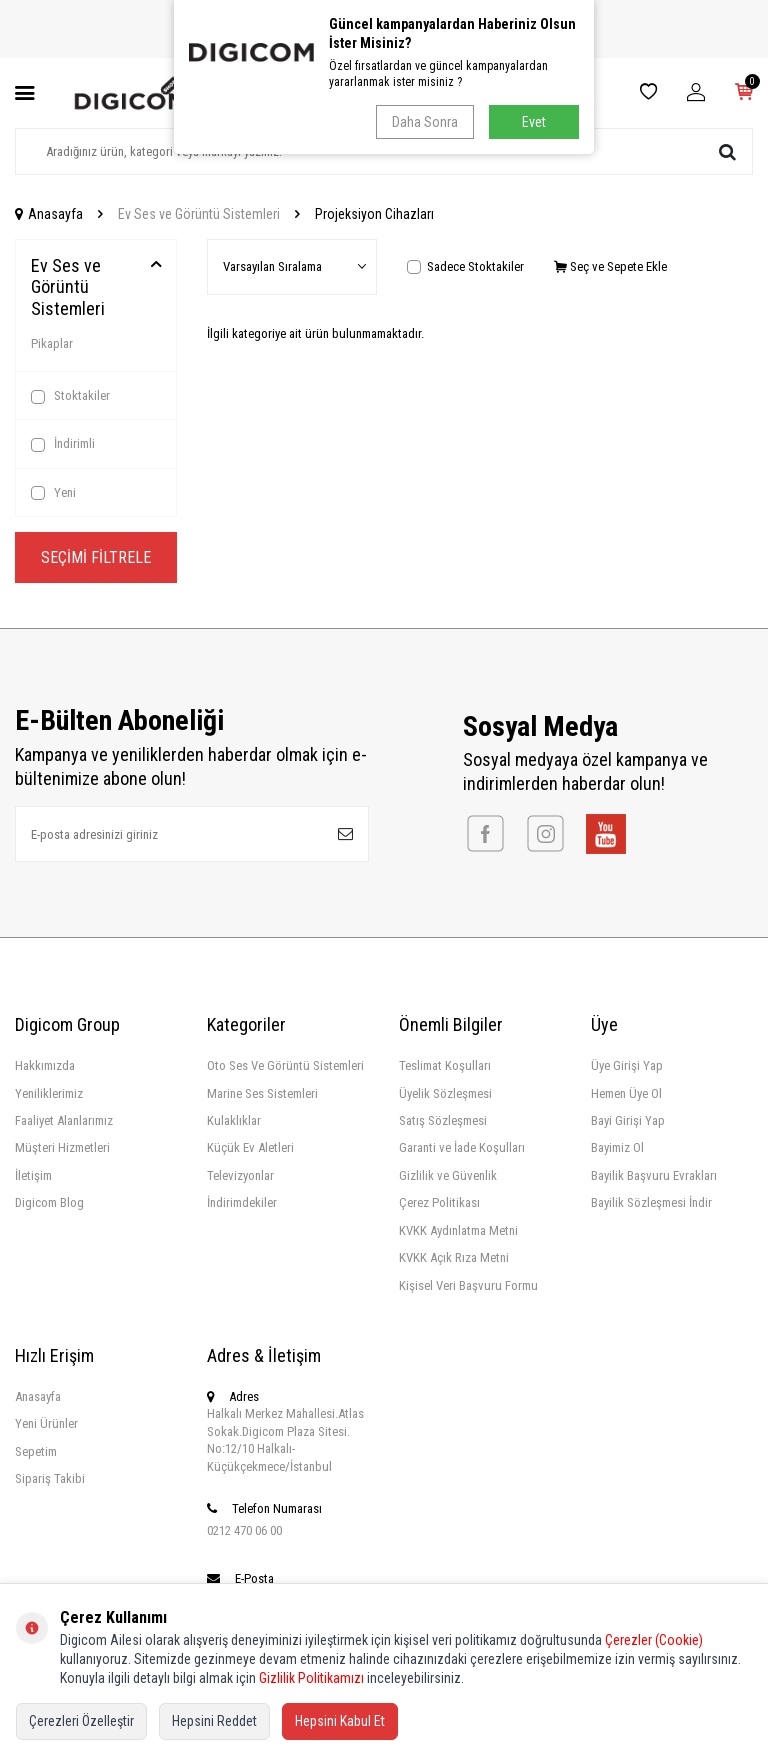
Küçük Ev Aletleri (250, 1147)
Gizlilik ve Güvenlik (448, 1175)
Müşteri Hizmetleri (62, 1147)
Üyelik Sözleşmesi (445, 1093)
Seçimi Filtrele (96, 557)
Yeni (53, 493)
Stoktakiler (70, 396)
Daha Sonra (425, 122)
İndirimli (63, 444)
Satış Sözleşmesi (443, 1120)
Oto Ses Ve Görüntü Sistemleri (285, 1065)
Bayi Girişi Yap (628, 1120)
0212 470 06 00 (244, 1530)
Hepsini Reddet (214, 1721)
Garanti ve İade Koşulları (462, 1147)
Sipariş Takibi (50, 1478)
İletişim (33, 1175)
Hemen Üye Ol (626, 1093)
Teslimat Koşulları (445, 1065)
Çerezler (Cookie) (654, 1640)
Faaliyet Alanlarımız (64, 1120)
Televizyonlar (240, 1175)
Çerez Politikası (439, 1202)
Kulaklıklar (234, 1120)
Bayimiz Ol (617, 1147)
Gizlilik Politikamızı (311, 1678)
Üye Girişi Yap (627, 1065)
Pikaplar (52, 343)
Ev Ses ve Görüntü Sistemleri (199, 214)
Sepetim (36, 1451)
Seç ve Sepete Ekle (610, 266)
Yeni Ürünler (46, 1423)
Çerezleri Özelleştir (81, 1721)
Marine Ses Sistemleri (262, 1093)
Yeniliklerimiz (49, 1093)
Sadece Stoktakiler (465, 266)
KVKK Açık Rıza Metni (454, 1257)
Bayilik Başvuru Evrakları (654, 1175)
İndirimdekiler (242, 1202)
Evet (534, 122)
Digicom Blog (49, 1202)
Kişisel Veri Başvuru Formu (468, 1285)
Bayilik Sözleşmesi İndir (651, 1202)
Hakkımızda (45, 1065)
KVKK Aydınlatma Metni (458, 1230)
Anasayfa (49, 214)
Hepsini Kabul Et (340, 1721)
